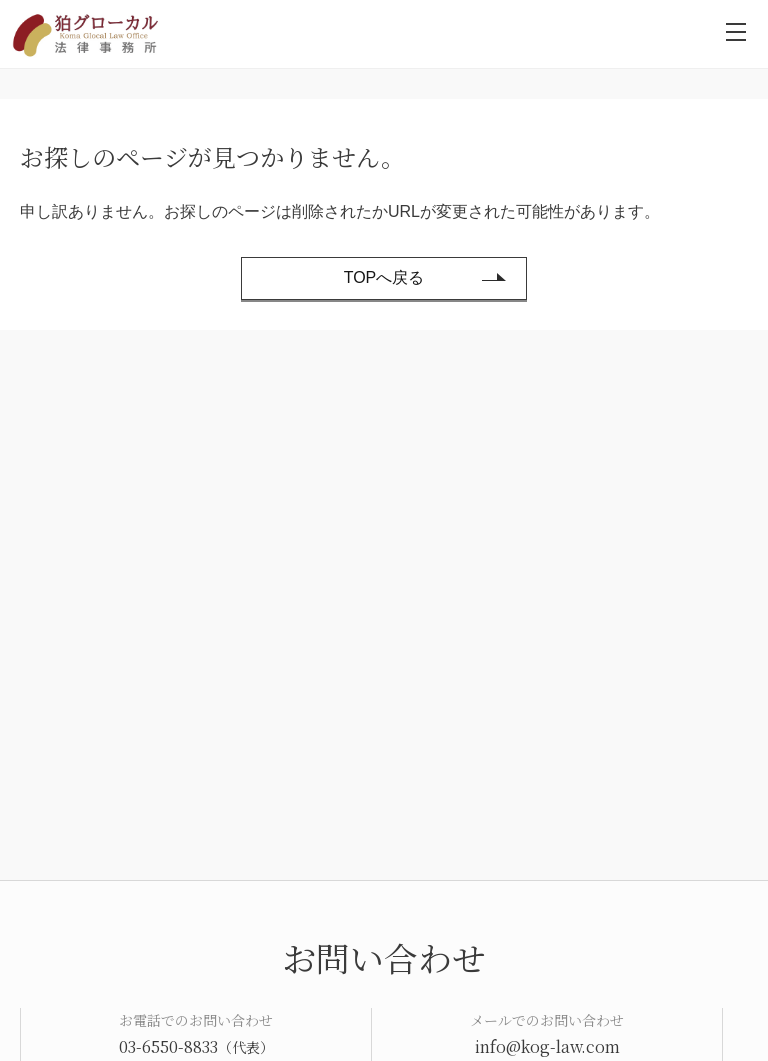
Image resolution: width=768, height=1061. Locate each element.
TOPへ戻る (384, 277)
